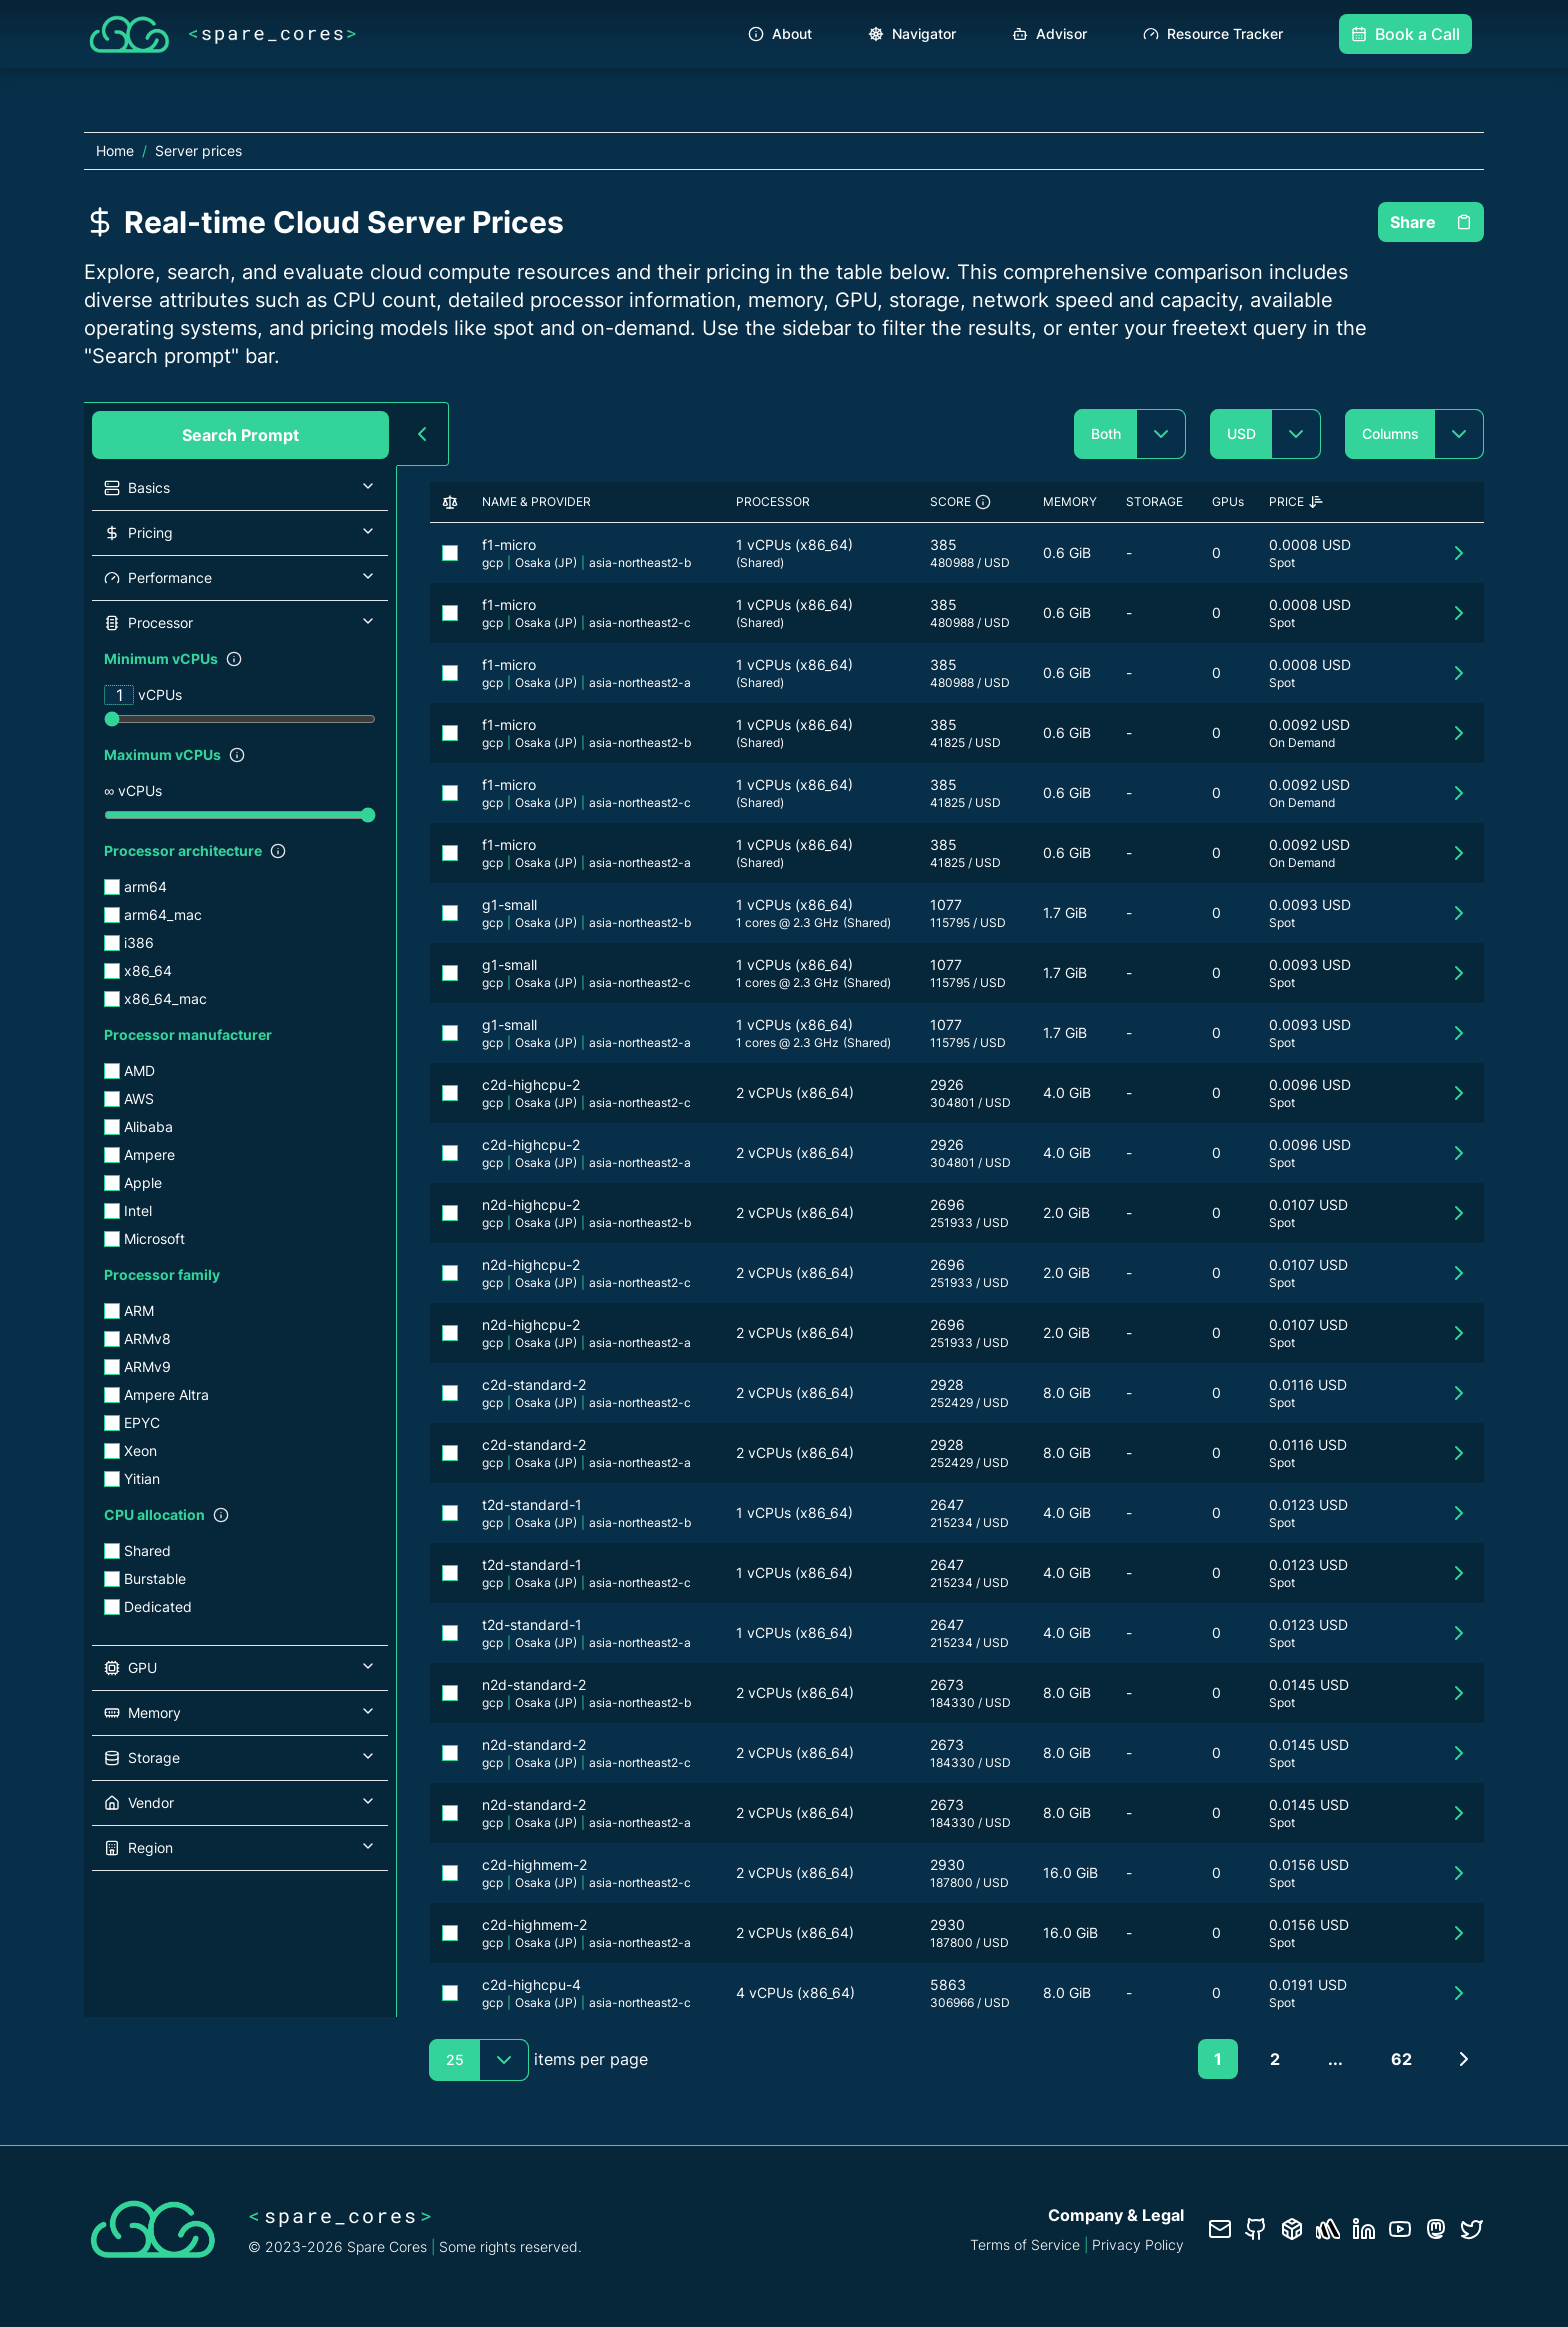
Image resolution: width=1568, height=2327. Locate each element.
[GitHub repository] (1256, 2229)
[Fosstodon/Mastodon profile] (1436, 2229)
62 (1401, 2059)
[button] (240, 488)
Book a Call (1405, 34)
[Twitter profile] (1472, 2229)
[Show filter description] (234, 659)
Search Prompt (240, 435)
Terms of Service (1025, 2244)
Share (1431, 222)
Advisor (1049, 33)
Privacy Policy (1138, 2244)
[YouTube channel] (1400, 2229)
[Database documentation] (1292, 2229)
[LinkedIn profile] (1364, 2229)
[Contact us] (1220, 2229)
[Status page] (1328, 2229)
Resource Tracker (1213, 33)
